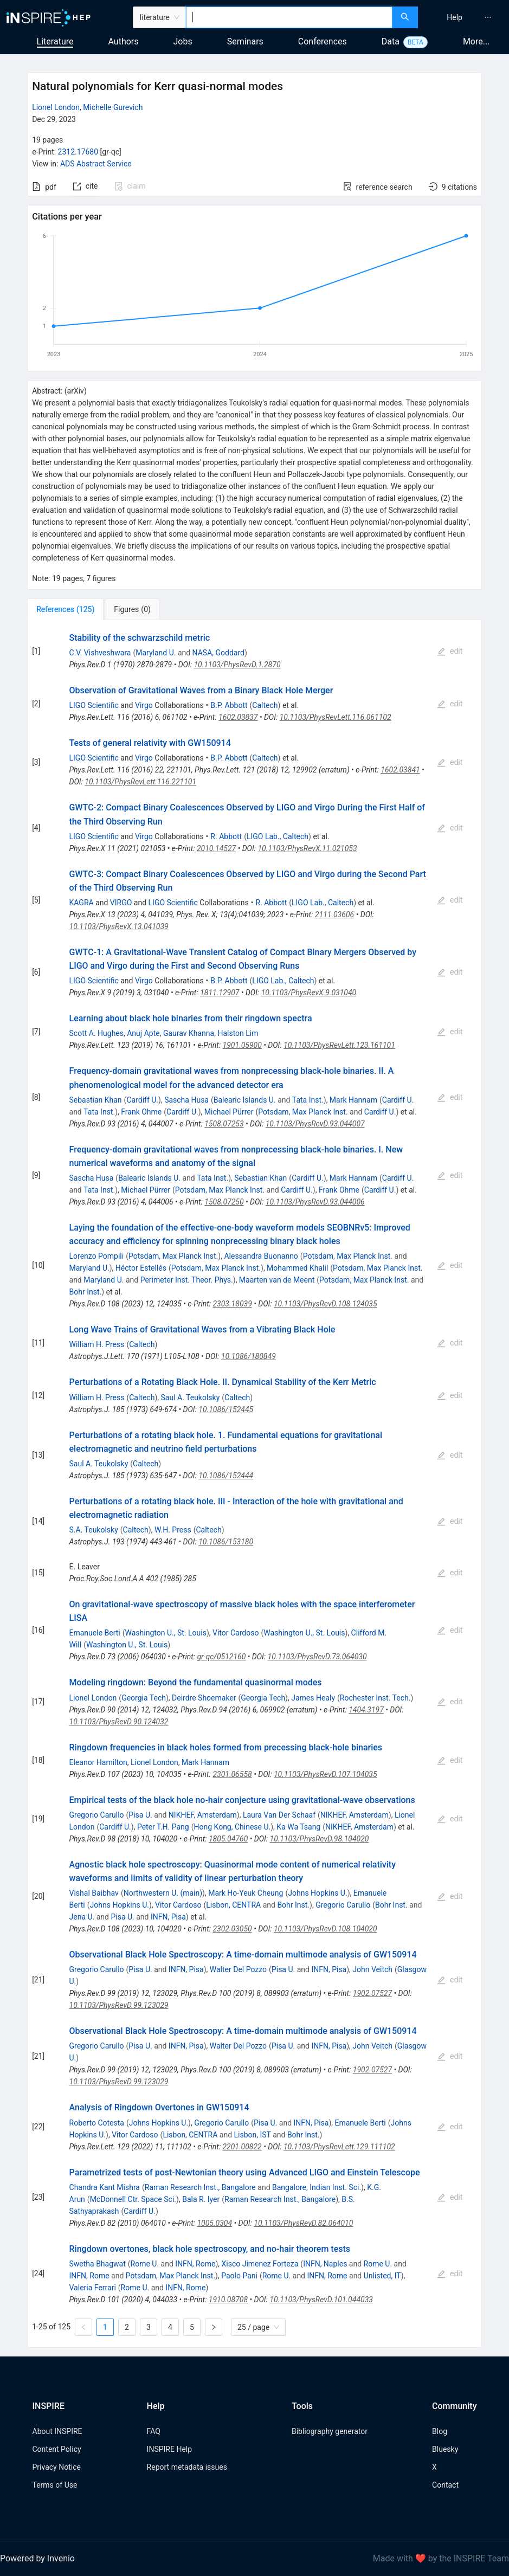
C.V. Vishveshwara (100, 652)
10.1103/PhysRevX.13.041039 (119, 926)
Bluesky (445, 2449)
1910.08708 (228, 2299)
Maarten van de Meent (276, 1280)
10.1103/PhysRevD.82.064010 (303, 2223)
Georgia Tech (143, 1697)
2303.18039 (232, 1303)
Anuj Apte (143, 1033)
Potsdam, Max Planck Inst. (302, 1111)
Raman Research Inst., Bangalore (200, 2187)
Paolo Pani (239, 2275)
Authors (123, 41)
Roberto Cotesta (96, 2122)
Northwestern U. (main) (163, 1893)
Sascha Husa (186, 1100)
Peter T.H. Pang (163, 1826)
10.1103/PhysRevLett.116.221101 (140, 781)
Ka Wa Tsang (298, 1826)
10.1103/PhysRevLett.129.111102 (339, 2146)
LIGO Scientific (94, 705)
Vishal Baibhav (94, 1893)
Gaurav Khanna (188, 1033)
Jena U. (82, 1916)
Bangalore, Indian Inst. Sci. (316, 2187)
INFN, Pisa (168, 1916)
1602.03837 (237, 717)
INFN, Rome (195, 2263)
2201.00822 (241, 2146)
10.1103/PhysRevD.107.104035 (325, 1774)
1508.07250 (223, 1201)
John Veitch (372, 1969)
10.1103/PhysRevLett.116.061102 (335, 717)
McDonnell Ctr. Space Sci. (133, 2199)
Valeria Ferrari (92, 2287)
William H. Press (97, 1344)
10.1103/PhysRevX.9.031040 (309, 992)
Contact (445, 2485)
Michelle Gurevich (113, 107)
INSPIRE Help (169, 2449)
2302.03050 (232, 1928)
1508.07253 (223, 1123)
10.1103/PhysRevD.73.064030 (317, 1656)
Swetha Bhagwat (97, 2263)
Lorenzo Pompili (96, 1256)
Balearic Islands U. (245, 1100)
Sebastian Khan (95, 1100)
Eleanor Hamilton (98, 1762)
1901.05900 (242, 1045)
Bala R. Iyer (201, 2199)
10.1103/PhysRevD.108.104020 (325, 1928)
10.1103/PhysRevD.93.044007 (315, 1123)
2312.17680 (78, 151)
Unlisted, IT (382, 2275)
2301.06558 (232, 1774)
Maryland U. (156, 652)
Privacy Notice (57, 2467)
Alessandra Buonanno (261, 1256)
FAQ (153, 2431)
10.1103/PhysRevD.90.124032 (119, 1721)
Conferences (322, 41)
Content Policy (57, 2449)
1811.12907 (219, 992)
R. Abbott (226, 836)
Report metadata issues (187, 2467)
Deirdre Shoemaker (204, 1697)
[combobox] (289, 17)
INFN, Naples (325, 2263)
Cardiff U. (142, 1100)
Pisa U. (140, 1815)
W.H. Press (172, 1529)
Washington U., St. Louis (166, 1632)
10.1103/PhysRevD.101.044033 (321, 2299)
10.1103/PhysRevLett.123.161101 (339, 1045)
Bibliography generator (330, 2431)
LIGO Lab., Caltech (277, 836)
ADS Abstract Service (96, 163)
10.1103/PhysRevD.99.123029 (119, 2005)
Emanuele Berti (94, 1632)
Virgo (144, 705)
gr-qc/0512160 (221, 1656)
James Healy (313, 1697)
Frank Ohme (141, 1111)
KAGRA (81, 902)
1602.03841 (400, 769)
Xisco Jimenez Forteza (260, 2263)
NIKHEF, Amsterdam (203, 1815)
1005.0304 (214, 2223)
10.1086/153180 (225, 1541)
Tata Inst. (308, 1100)
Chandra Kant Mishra (104, 2187)
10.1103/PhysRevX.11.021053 (307, 848)
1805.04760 (228, 1838)
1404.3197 (366, 1709)
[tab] (65, 609)
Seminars (245, 41)
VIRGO (121, 902)
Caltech (265, 705)
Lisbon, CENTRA (233, 1905)
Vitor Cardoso (235, 1632)
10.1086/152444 (225, 1475)
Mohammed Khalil (297, 1268)
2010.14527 (216, 848)
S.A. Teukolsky (93, 1529)
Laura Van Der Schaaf (279, 1815)
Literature (55, 41)
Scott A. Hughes (96, 1033)
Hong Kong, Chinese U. (232, 1826)
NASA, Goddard (218, 652)
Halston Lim (237, 1033)
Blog (439, 2431)
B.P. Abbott (228, 705)
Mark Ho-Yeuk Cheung (245, 1893)
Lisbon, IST (252, 2134)
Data (391, 41)
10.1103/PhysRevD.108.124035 (325, 1303)
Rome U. (145, 2263)
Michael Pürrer (229, 1111)
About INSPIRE (57, 2431)
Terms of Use (55, 2485)
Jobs (182, 41)
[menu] (464, 17)
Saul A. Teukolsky (190, 1397)
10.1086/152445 (225, 1409)
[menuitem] (454, 17)
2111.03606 (334, 914)
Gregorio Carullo (96, 1815)
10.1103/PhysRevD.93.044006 (315, 1201)
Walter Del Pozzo (238, 1969)
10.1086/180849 (248, 1356)
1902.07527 (372, 1993)
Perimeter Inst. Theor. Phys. (186, 1280)
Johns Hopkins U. (317, 1893)
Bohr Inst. (85, 1291)
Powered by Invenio (37, 2558)
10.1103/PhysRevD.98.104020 (319, 1838)
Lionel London (56, 107)
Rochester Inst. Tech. (375, 1697)
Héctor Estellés (140, 1268)
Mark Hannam (353, 1100)
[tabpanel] (254, 1484)
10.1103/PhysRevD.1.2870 (237, 664)
